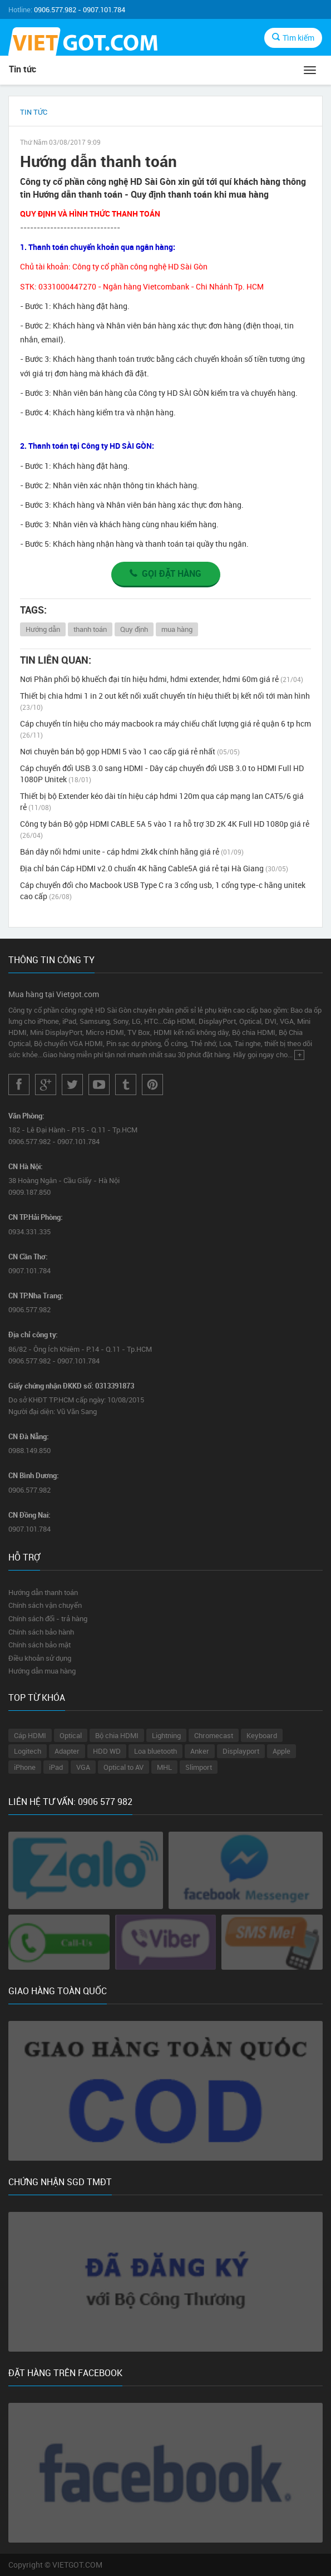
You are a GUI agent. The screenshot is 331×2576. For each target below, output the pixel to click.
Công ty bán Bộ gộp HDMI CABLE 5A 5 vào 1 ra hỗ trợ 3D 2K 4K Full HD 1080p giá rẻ (164, 829)
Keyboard (261, 1735)
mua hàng (176, 629)
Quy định (134, 629)
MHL (164, 1767)
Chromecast (213, 1735)
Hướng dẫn (43, 629)
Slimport (198, 1767)
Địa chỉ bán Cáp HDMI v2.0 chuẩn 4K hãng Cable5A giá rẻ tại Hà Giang (154, 868)
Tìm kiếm (293, 37)
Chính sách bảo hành (41, 1632)
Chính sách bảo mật (39, 1645)
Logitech (27, 1751)
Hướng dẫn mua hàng (42, 1671)
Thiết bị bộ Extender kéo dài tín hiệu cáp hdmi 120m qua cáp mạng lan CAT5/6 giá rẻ (162, 801)
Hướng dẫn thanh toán (43, 1592)
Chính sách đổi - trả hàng (47, 1618)
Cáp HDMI (30, 1735)
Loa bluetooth (155, 1751)
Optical (71, 1735)
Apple (281, 1751)
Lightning (166, 1735)
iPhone (25, 1767)
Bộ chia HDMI (117, 1735)
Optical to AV (123, 1767)
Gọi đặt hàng (164, 573)
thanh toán (90, 629)
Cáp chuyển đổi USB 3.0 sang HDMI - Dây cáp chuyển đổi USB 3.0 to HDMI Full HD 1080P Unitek (162, 773)
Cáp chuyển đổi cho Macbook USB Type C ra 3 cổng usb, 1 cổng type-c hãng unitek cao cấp (162, 890)
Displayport (241, 1751)
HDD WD (107, 1751)
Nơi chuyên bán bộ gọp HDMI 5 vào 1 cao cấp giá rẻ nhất (130, 751)
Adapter (67, 1751)
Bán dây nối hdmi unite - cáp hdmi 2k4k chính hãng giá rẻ (132, 851)
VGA (83, 1767)
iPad (56, 1767)
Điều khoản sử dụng (39, 1658)
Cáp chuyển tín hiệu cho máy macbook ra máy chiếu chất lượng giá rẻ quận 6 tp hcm (165, 728)
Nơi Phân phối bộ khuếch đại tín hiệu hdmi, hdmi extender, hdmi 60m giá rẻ (161, 679)
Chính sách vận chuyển (45, 1605)
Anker (199, 1751)
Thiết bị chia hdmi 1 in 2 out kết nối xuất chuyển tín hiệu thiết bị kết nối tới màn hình (165, 701)
